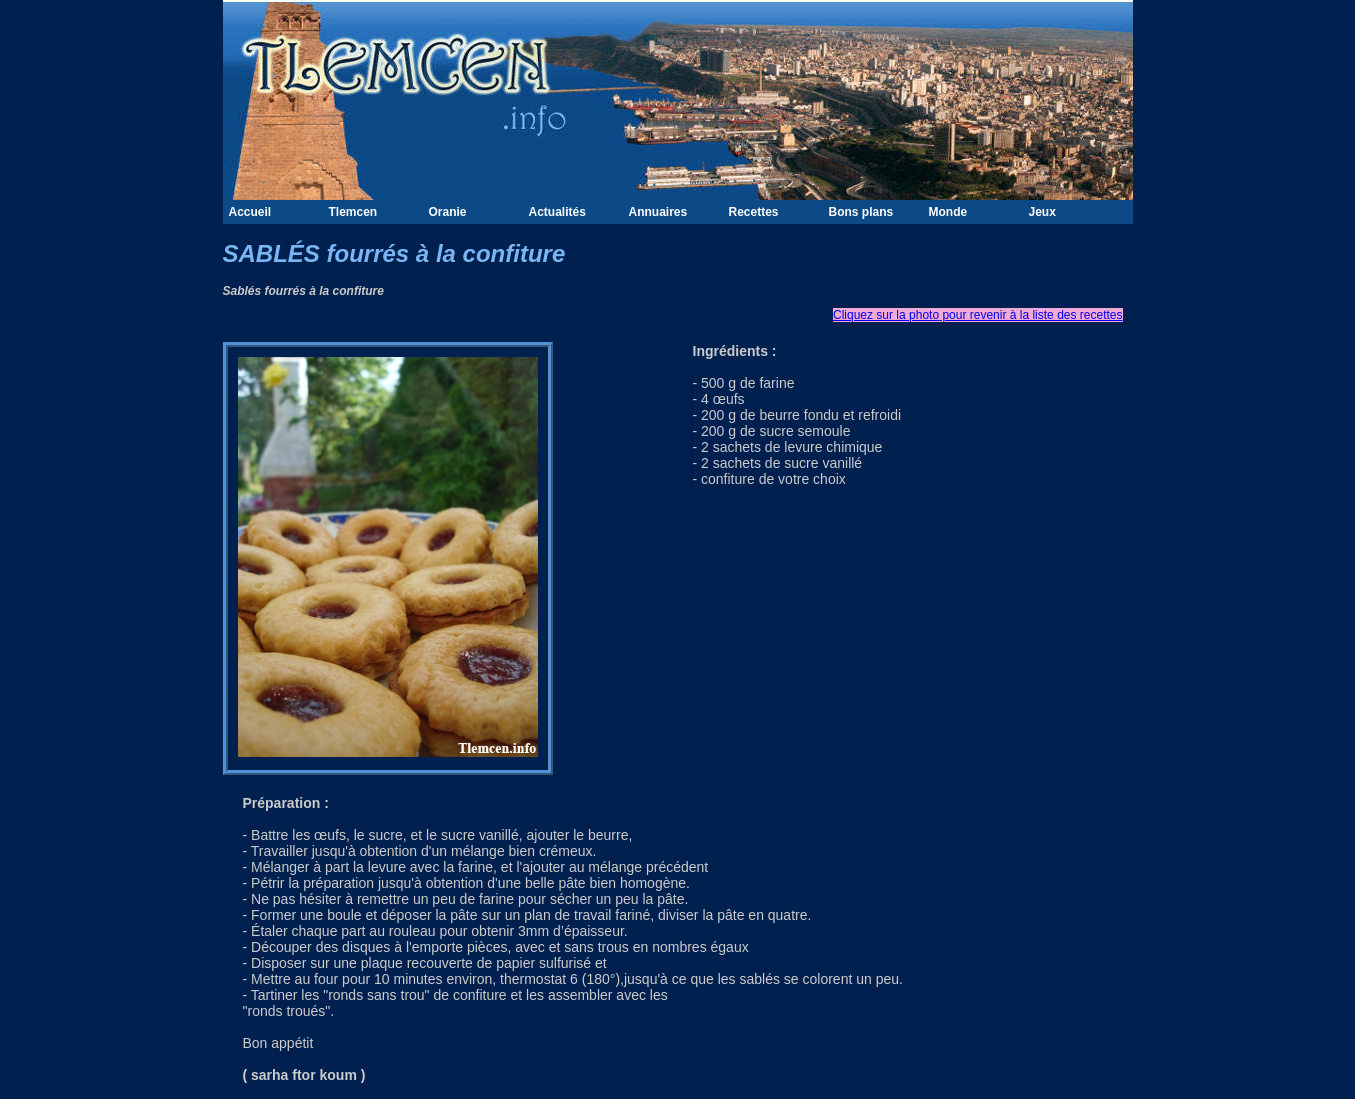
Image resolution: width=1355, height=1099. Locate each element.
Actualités (557, 212)
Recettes (754, 212)
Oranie (448, 212)
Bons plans (861, 212)
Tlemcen (353, 212)
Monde (948, 212)
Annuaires (658, 212)
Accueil (250, 212)
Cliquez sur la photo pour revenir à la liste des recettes (977, 315)
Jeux (1042, 212)
